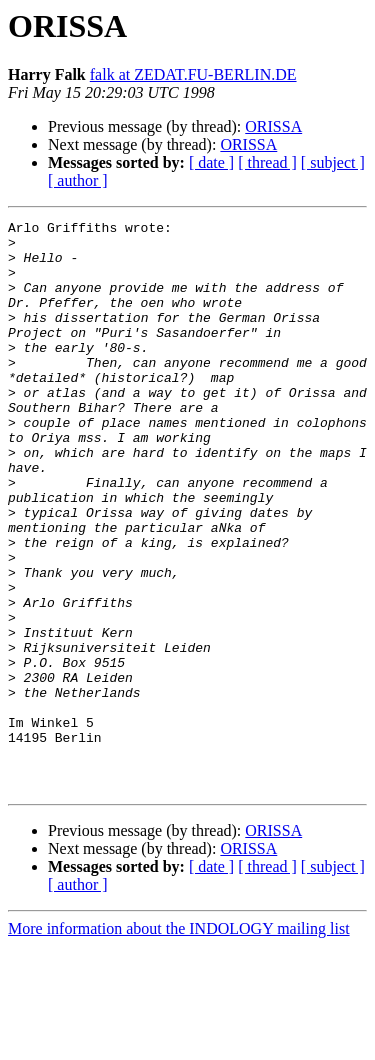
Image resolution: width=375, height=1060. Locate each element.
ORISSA (273, 126)
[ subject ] (333, 162)
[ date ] (211, 162)
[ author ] (78, 180)
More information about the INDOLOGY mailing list (179, 1042)
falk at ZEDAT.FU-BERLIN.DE (193, 74)
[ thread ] (267, 162)
